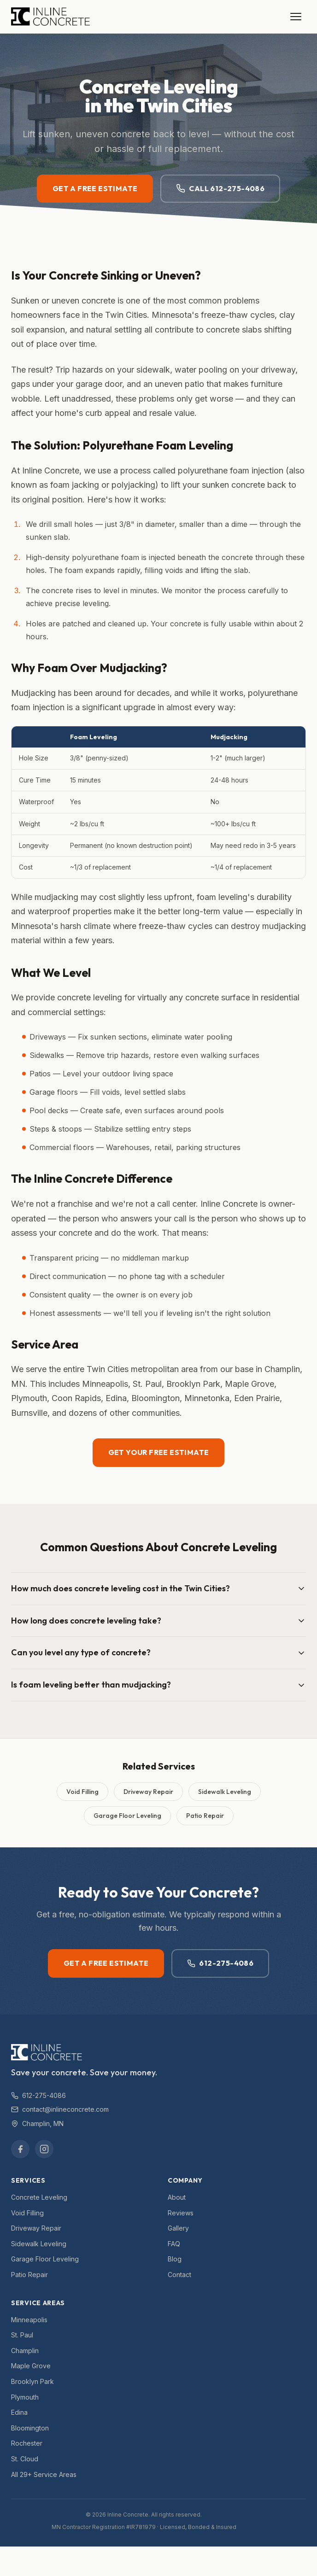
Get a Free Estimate (95, 188)
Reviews (181, 2213)
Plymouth (25, 2397)
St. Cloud (24, 2459)
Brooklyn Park (32, 2381)
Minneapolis (29, 2320)
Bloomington (30, 2428)
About (177, 2197)
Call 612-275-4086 (220, 188)
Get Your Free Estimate (158, 1452)
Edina (19, 2412)
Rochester (26, 2443)
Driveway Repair (148, 1791)
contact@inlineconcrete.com (60, 2109)
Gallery (178, 2228)
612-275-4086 (220, 1963)
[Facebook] (20, 2149)
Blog (175, 2259)
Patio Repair (205, 1815)
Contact (179, 2274)
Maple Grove (31, 2366)
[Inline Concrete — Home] (50, 16)
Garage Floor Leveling (127, 1815)
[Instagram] (44, 2149)
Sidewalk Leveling (224, 1791)
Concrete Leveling (39, 2197)
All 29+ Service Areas (43, 2474)
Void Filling (82, 1791)
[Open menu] (296, 16)
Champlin (25, 2350)
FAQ (174, 2244)
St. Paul (22, 2335)
